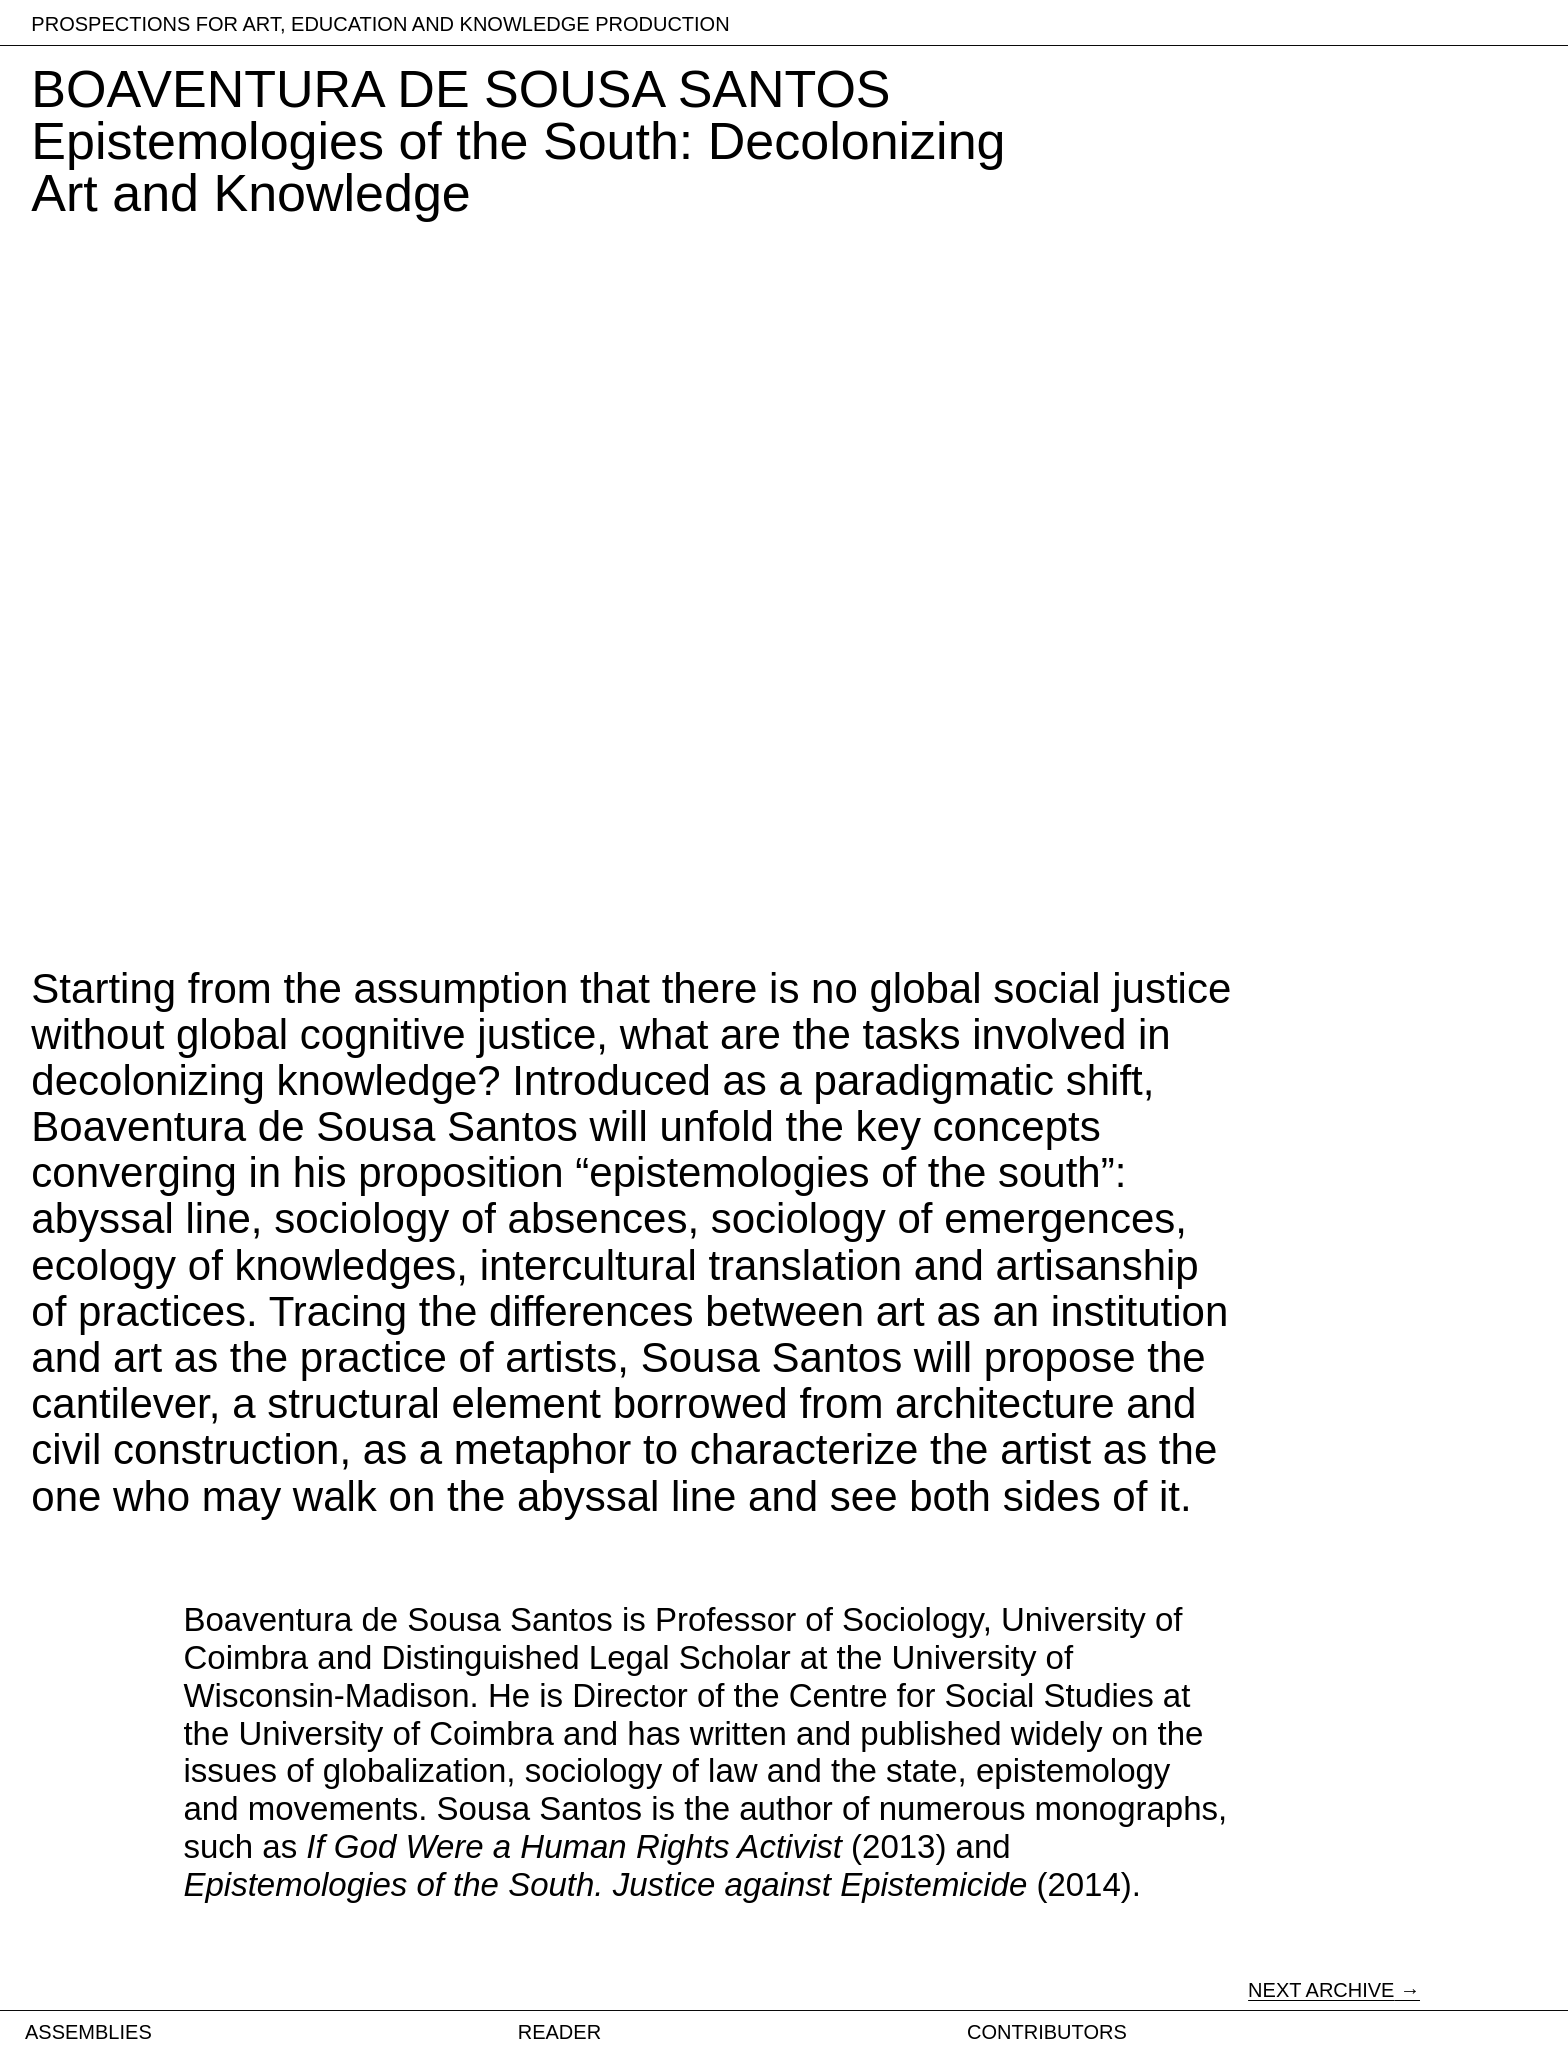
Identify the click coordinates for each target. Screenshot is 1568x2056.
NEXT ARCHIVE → (1334, 1990)
